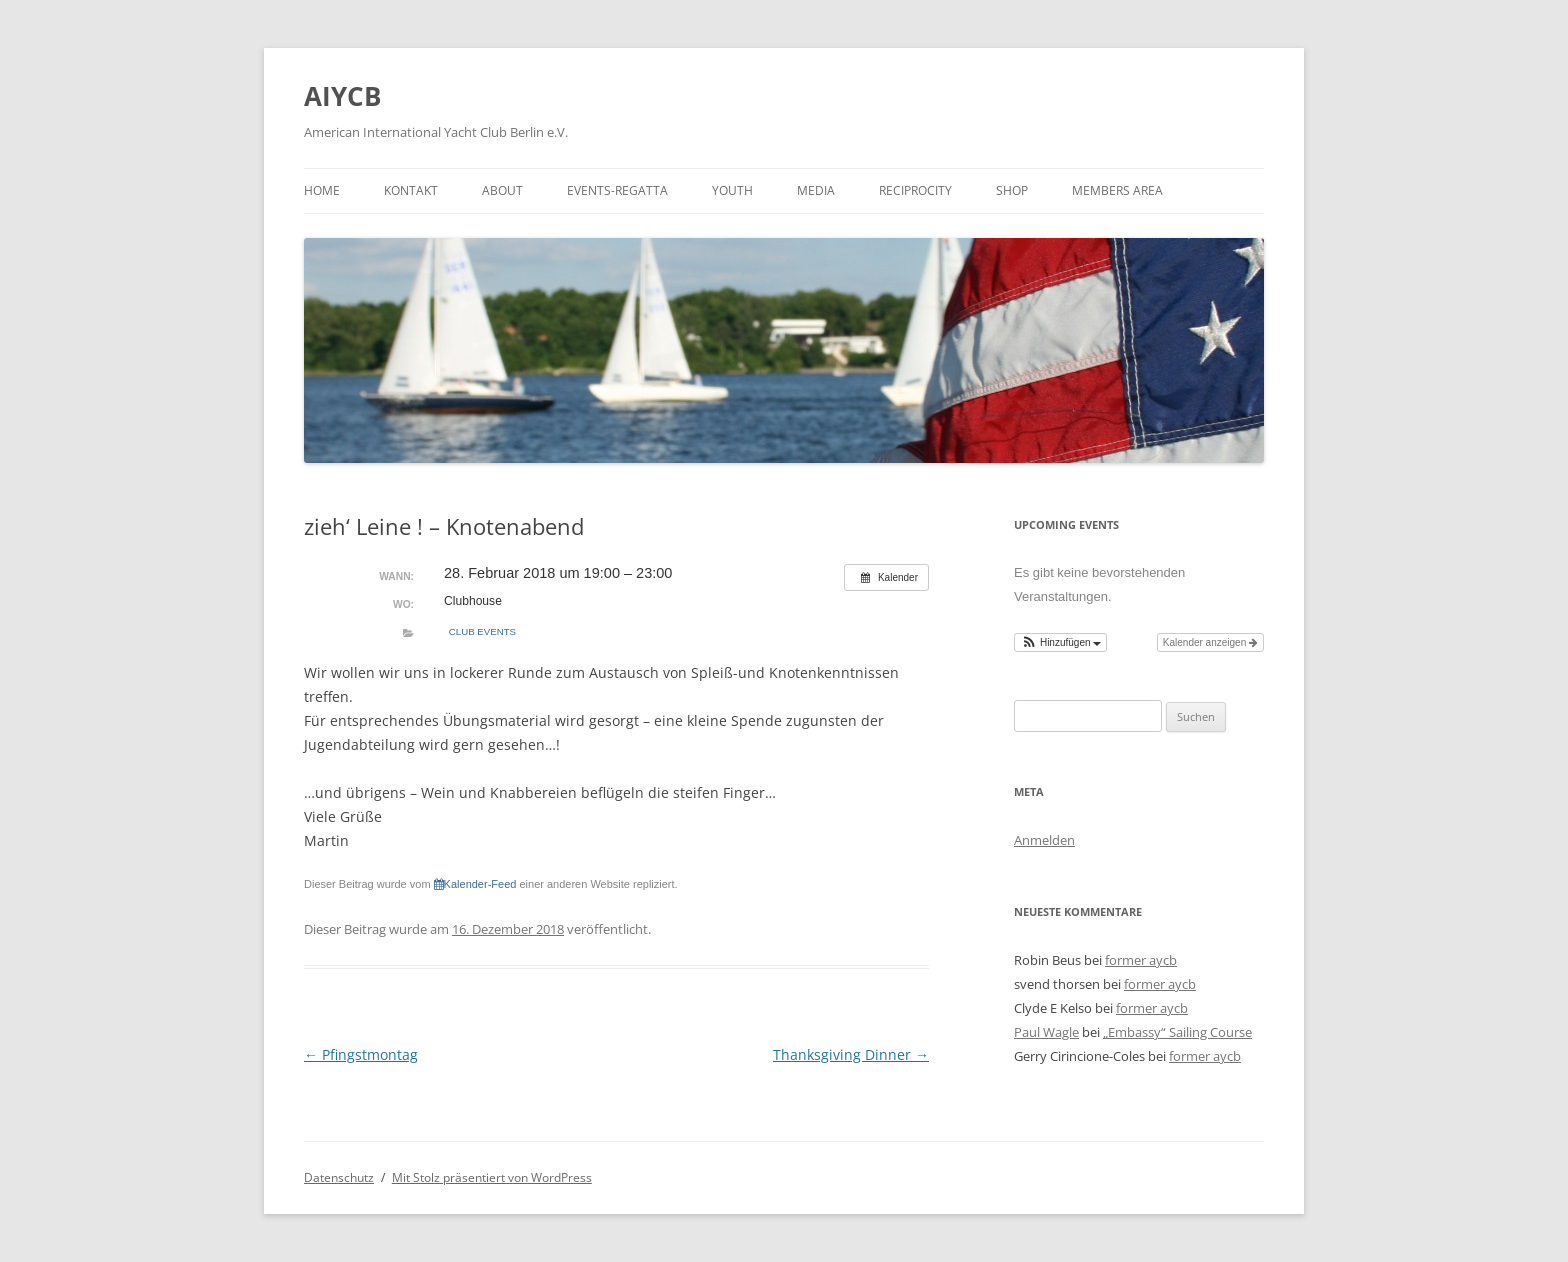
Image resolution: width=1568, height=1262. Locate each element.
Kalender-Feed (475, 884)
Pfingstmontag (361, 1054)
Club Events (482, 631)
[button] (1060, 642)
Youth (732, 190)
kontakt (411, 190)
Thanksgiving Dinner (851, 1054)
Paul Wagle (1046, 1032)
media (816, 190)
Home (322, 190)
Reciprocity (915, 190)
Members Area (1117, 190)
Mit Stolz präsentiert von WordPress (492, 1177)
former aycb (1141, 960)
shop (1012, 190)
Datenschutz (339, 1177)
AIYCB (342, 96)
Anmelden (1044, 840)
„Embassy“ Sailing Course (1177, 1032)
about (502, 190)
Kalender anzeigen (1210, 642)
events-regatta (617, 190)
